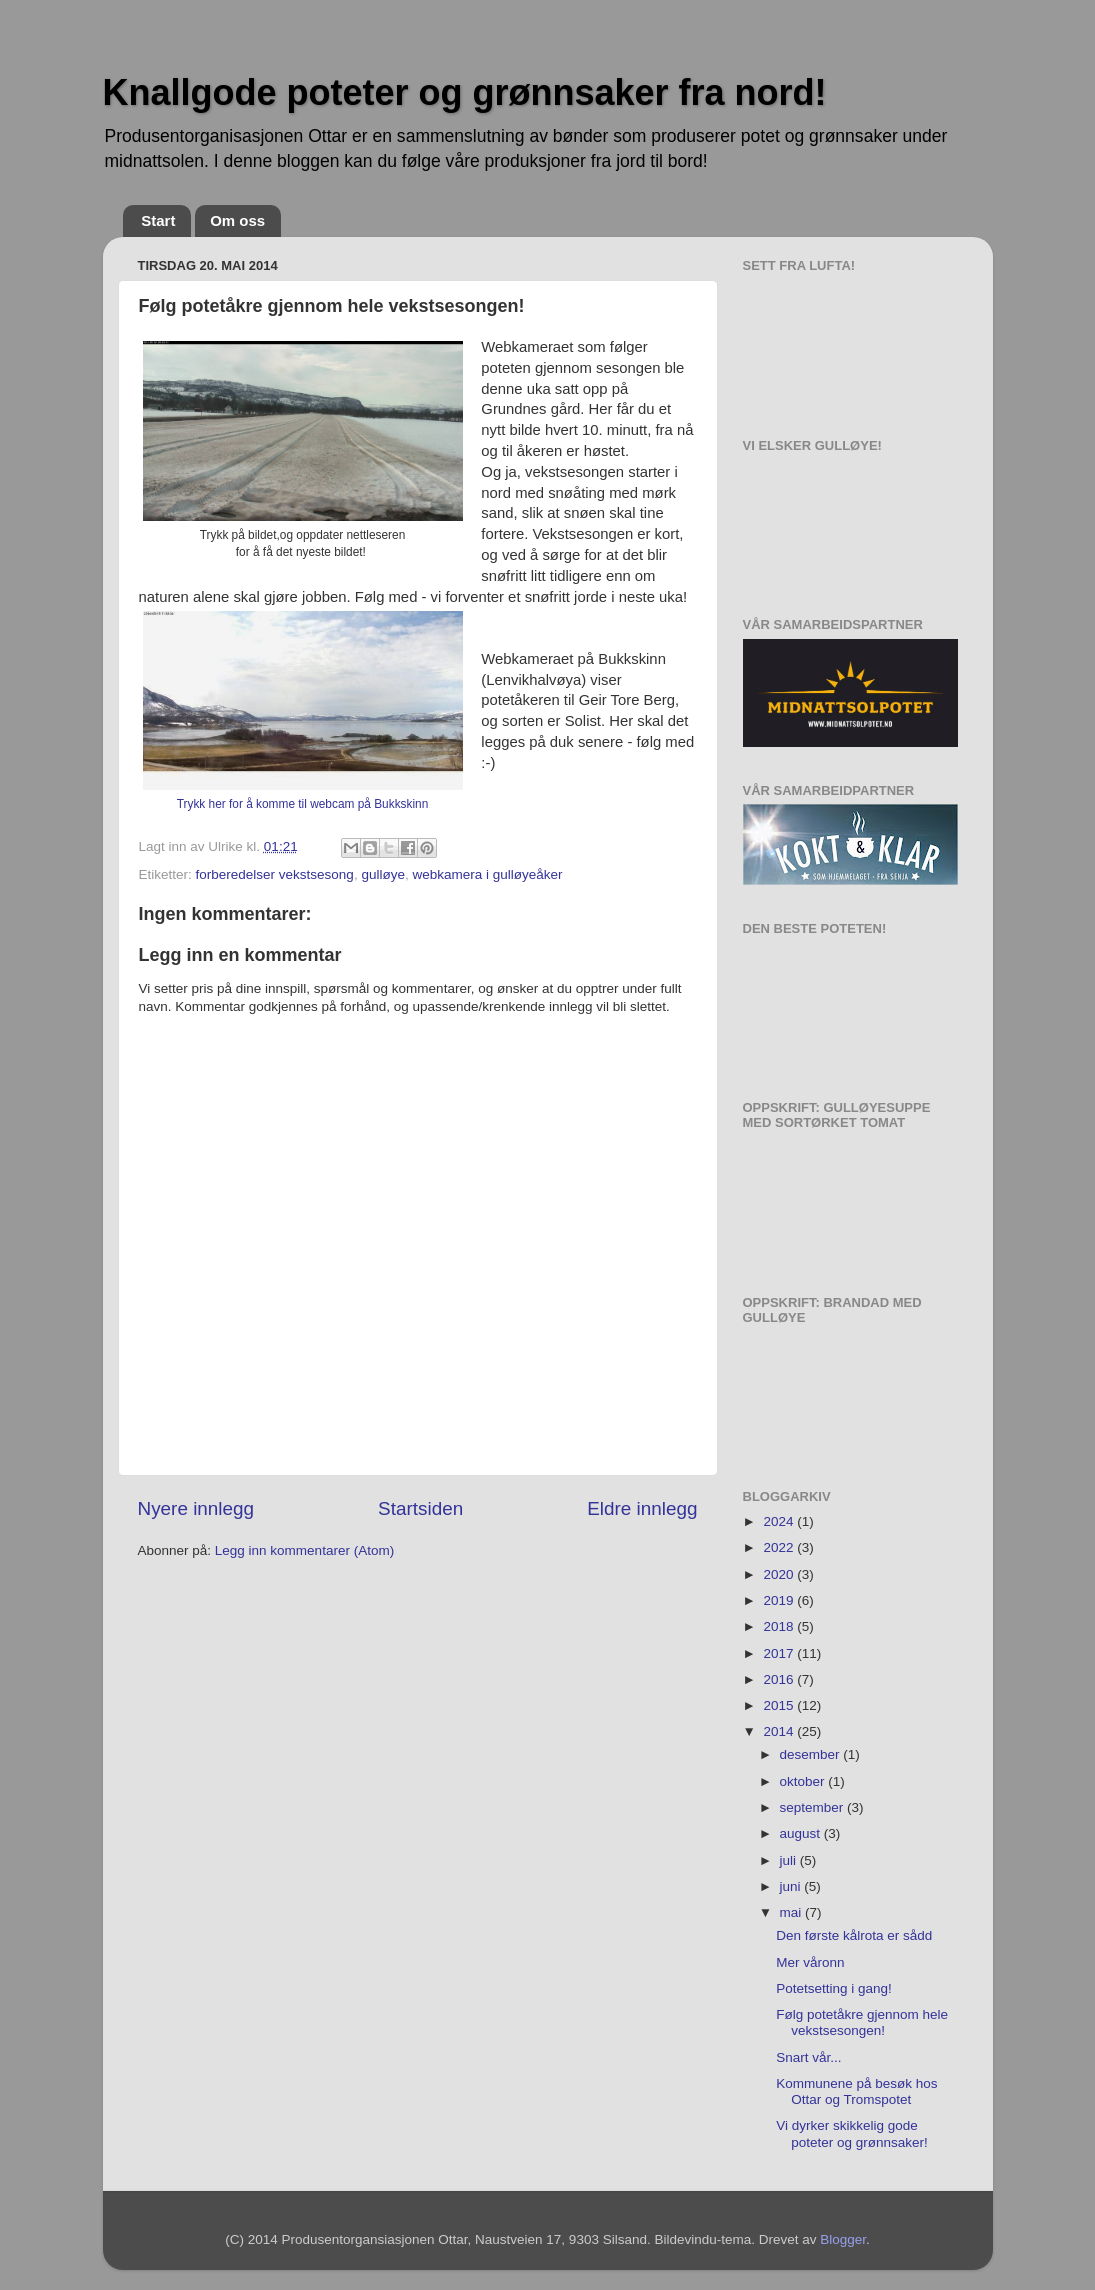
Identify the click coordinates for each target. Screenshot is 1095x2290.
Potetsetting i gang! (834, 1988)
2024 (780, 1521)
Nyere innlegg (196, 1508)
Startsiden (420, 1508)
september (814, 1807)
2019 (780, 1600)
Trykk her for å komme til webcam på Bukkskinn (303, 804)
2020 (780, 1574)
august (802, 1833)
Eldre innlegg (642, 1508)
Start (158, 220)
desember (812, 1754)
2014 (780, 1731)
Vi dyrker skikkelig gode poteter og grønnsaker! (852, 2133)
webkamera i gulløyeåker (487, 874)
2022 (780, 1547)
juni (792, 1886)
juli (790, 1860)
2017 (780, 1653)
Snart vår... (808, 2057)
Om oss (237, 220)
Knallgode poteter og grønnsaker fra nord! (465, 92)
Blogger (843, 2239)
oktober (804, 1781)
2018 (780, 1626)
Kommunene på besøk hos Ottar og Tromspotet (856, 2091)
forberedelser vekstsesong (275, 874)
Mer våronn (810, 1962)
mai (793, 1912)
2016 (780, 1679)
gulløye (383, 874)
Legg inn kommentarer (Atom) (304, 1550)
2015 (780, 1705)
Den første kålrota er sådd (854, 1935)
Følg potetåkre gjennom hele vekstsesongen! (862, 2022)
